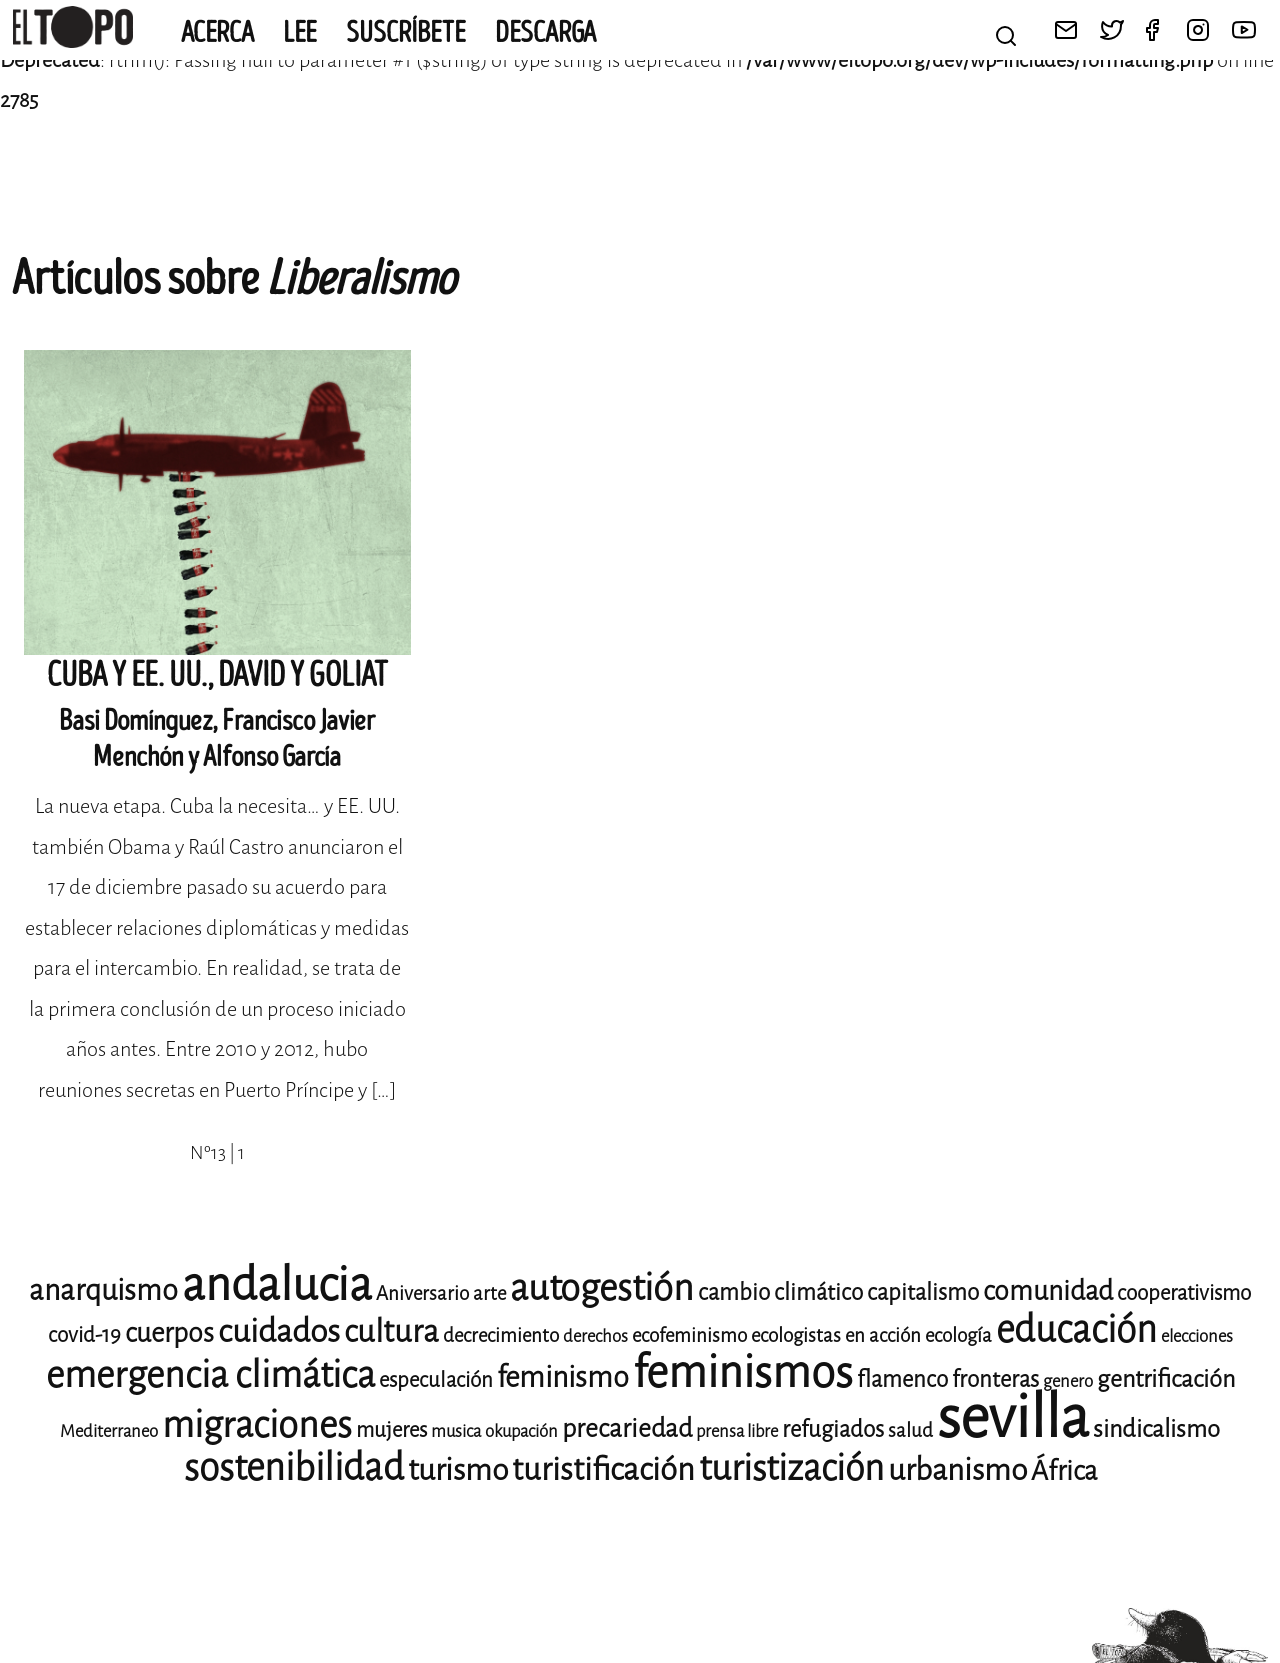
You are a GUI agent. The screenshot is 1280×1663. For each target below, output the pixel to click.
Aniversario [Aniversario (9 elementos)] (422, 1293)
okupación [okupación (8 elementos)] (521, 1431)
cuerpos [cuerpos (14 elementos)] (169, 1333)
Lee (300, 33)
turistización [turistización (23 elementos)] (791, 1468)
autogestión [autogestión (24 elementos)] (602, 1288)
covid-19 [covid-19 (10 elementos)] (84, 1335)
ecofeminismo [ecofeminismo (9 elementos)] (689, 1335)
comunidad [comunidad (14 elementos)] (1048, 1291)
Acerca (217, 33)
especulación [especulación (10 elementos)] (436, 1380)
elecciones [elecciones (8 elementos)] (1197, 1336)
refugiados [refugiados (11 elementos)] (833, 1429)
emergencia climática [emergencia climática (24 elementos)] (210, 1375)
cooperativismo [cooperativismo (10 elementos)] (1184, 1293)
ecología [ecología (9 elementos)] (958, 1335)
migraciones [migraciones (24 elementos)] (257, 1425)
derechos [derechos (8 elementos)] (595, 1336)
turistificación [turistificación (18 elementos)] (603, 1469)
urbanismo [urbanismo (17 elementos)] (957, 1470)
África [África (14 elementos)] (1064, 1471)
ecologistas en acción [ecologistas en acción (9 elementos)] (836, 1335)
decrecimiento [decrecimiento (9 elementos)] (501, 1335)
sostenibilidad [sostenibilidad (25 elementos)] (294, 1467)
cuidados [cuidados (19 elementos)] (279, 1331)
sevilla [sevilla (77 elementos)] (1013, 1417)
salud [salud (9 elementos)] (910, 1430)
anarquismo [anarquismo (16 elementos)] (103, 1290)
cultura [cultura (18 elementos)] (391, 1331)
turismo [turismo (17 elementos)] (458, 1470)
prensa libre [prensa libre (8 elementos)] (737, 1431)
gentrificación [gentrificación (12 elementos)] (1166, 1379)
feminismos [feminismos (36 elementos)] (743, 1372)
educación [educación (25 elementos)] (1076, 1329)
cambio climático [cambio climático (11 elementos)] (780, 1292)
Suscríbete (406, 33)
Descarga (545, 33)
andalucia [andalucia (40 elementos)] (277, 1285)
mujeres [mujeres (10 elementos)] (391, 1430)
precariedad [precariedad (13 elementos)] (627, 1428)
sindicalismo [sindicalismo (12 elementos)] (1156, 1429)
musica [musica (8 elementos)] (456, 1431)
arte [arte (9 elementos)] (489, 1293)
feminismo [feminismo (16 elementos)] (563, 1377)
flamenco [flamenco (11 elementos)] (902, 1379)
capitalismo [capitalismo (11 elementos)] (923, 1292)
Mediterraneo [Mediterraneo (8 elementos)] (109, 1431)
